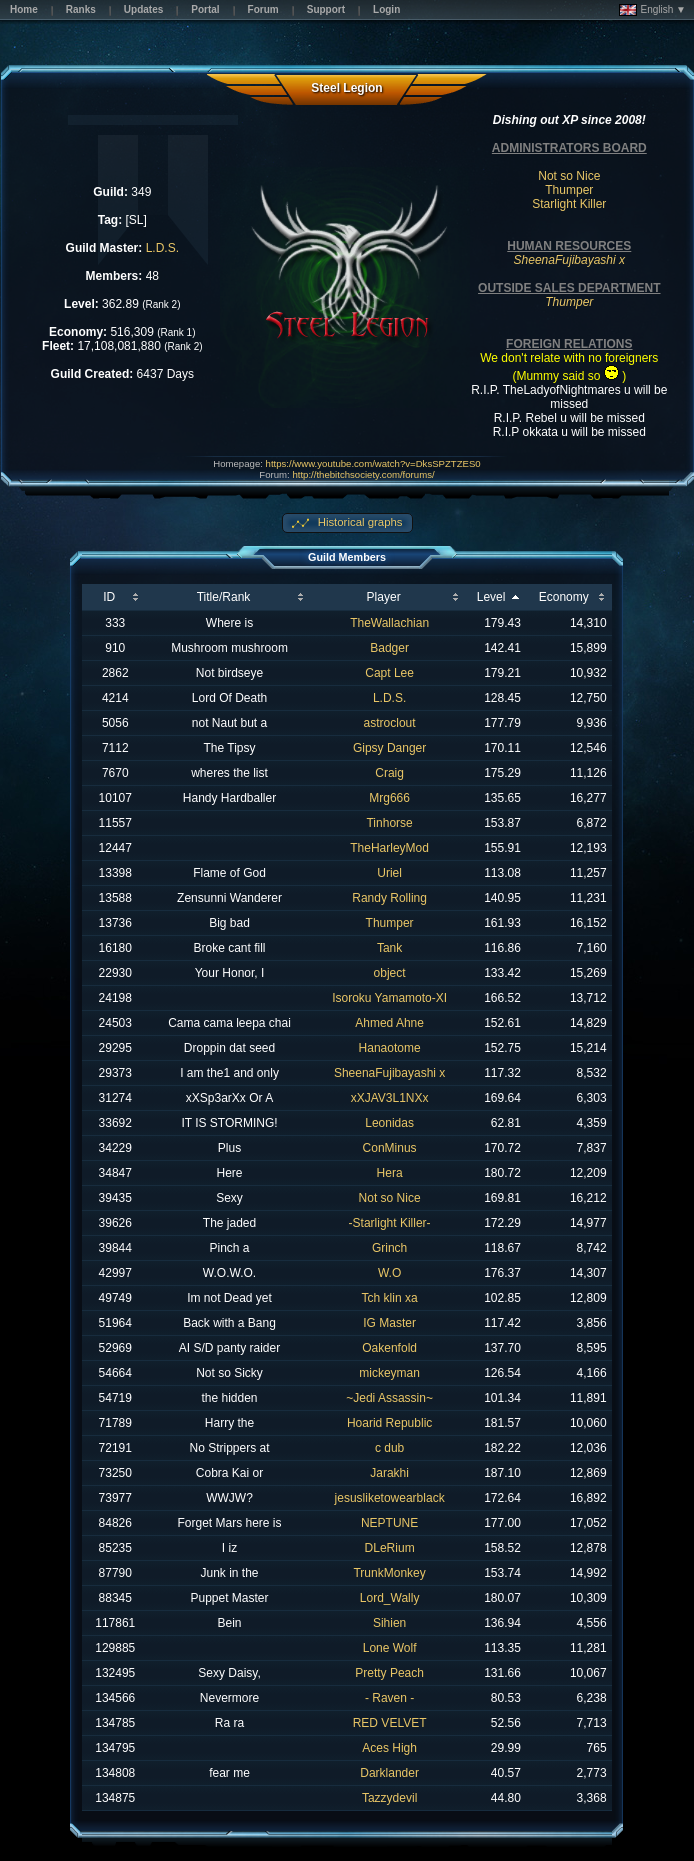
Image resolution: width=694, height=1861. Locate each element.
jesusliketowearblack (390, 1498)
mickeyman (389, 1373)
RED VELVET (390, 1723)
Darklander (389, 1773)
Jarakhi (389, 1473)
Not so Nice (569, 176)
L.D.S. (162, 248)
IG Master (389, 1323)
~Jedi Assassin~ (389, 1398)
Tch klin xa (390, 1298)
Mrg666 (389, 798)
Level (491, 597)
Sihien (389, 1623)
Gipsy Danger (389, 748)
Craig (389, 773)
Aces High (389, 1748)
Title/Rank (224, 597)
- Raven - (389, 1698)
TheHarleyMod (389, 848)
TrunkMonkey (389, 1573)
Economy (564, 597)
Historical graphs (359, 522)
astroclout (390, 723)
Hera (390, 1173)
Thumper (569, 190)
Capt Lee (389, 673)
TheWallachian (389, 623)
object (390, 973)
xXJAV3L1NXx (390, 1098)
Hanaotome (390, 1048)
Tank (389, 948)
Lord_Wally (390, 1598)
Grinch (389, 1248)
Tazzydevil (389, 1798)
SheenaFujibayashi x (389, 1073)
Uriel (389, 873)
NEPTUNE (389, 1523)
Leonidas (389, 1123)
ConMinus (390, 1148)
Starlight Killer (569, 204)
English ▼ (652, 10)
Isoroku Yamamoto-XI (389, 998)
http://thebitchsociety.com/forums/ (363, 474)
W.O (389, 1273)
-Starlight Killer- (390, 1223)
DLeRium (390, 1548)
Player (384, 597)
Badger (389, 648)
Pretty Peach (389, 1673)
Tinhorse (389, 823)
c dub (389, 1448)
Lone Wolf (390, 1648)
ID (109, 597)
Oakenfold (389, 1348)
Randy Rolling (389, 898)
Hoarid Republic (389, 1423)
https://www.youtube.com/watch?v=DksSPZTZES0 (373, 463)
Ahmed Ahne (389, 1023)
